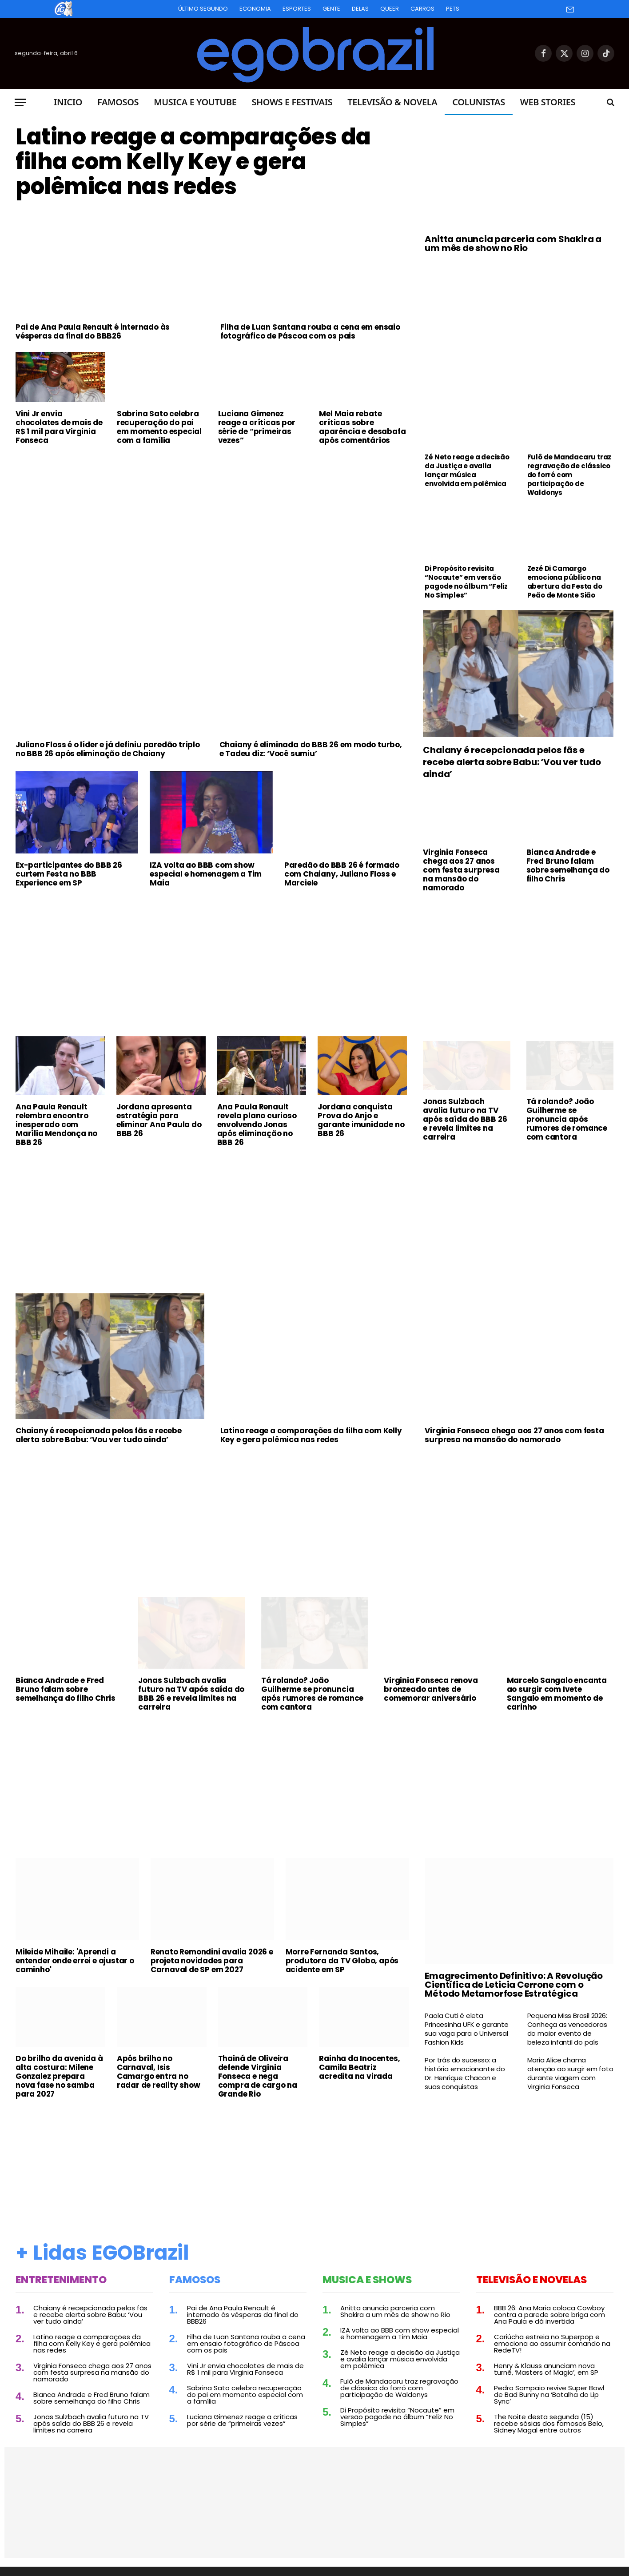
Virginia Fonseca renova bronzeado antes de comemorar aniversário (431, 1689)
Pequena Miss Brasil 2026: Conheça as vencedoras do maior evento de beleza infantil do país (567, 2029)
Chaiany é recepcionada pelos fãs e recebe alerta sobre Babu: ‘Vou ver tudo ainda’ (512, 762)
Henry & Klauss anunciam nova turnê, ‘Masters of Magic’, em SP (546, 2369)
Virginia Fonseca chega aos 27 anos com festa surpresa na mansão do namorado (461, 870)
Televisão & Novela (392, 102)
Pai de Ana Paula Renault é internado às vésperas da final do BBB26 (93, 331)
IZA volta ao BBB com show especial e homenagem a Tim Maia (206, 874)
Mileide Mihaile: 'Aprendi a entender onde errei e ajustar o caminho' (75, 1960)
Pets (452, 8)
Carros (422, 8)
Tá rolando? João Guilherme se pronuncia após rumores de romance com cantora (566, 1119)
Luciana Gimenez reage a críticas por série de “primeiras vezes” (256, 427)
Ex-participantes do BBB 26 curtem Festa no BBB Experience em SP (69, 874)
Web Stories (547, 102)
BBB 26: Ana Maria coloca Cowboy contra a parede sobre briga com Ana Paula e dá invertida (549, 2315)
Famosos (118, 102)
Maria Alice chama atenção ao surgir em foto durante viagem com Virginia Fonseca (570, 2073)
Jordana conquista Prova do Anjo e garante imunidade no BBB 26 (361, 1120)
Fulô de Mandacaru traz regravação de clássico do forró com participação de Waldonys (569, 475)
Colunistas (478, 102)
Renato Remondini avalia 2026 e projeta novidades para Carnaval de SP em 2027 (212, 1960)
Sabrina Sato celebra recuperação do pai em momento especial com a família (159, 427)
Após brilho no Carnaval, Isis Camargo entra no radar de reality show (158, 2072)
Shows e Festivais (291, 102)
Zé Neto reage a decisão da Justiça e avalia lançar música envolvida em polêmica (467, 470)
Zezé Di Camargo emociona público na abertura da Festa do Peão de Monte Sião (564, 582)
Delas (360, 8)
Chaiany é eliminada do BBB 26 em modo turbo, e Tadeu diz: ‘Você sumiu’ (310, 749)
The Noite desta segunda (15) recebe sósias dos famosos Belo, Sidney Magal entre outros (549, 2423)
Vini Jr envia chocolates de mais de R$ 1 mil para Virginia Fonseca (59, 427)
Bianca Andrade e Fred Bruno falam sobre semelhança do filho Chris (567, 865)
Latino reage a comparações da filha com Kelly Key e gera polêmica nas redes (193, 161)
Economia (255, 8)
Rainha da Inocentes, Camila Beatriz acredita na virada (359, 2067)
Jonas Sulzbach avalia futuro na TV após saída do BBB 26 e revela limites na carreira (465, 1119)
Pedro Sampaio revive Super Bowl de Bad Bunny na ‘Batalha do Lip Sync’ (549, 2395)
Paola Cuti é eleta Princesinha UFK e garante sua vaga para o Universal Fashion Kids (466, 2029)
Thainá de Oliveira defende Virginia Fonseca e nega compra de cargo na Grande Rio (257, 2076)
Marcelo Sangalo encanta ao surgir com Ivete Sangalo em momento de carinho (557, 1693)
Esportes (297, 8)
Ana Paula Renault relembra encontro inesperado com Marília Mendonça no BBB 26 (56, 1124)
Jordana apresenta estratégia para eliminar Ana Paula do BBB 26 (159, 1120)
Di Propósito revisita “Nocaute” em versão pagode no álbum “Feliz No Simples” (466, 582)
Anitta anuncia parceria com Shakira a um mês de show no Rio (513, 243)
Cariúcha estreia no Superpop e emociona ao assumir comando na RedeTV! (552, 2343)
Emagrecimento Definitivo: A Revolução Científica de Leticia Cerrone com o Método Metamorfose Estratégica (514, 1984)
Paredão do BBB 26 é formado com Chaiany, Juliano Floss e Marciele (341, 874)
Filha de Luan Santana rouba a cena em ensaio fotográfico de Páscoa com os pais (310, 331)
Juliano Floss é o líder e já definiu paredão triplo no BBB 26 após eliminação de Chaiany (108, 749)
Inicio (68, 102)
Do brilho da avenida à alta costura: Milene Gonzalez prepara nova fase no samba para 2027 (59, 2076)
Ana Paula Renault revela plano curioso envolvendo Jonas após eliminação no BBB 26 (257, 1124)
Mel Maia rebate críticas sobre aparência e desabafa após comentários (362, 427)
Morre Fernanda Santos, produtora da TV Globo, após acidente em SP (342, 1960)
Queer (389, 8)
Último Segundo (203, 8)
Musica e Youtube (195, 102)
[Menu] (20, 102)
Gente (331, 8)
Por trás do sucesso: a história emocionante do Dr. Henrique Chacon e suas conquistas (465, 2073)
